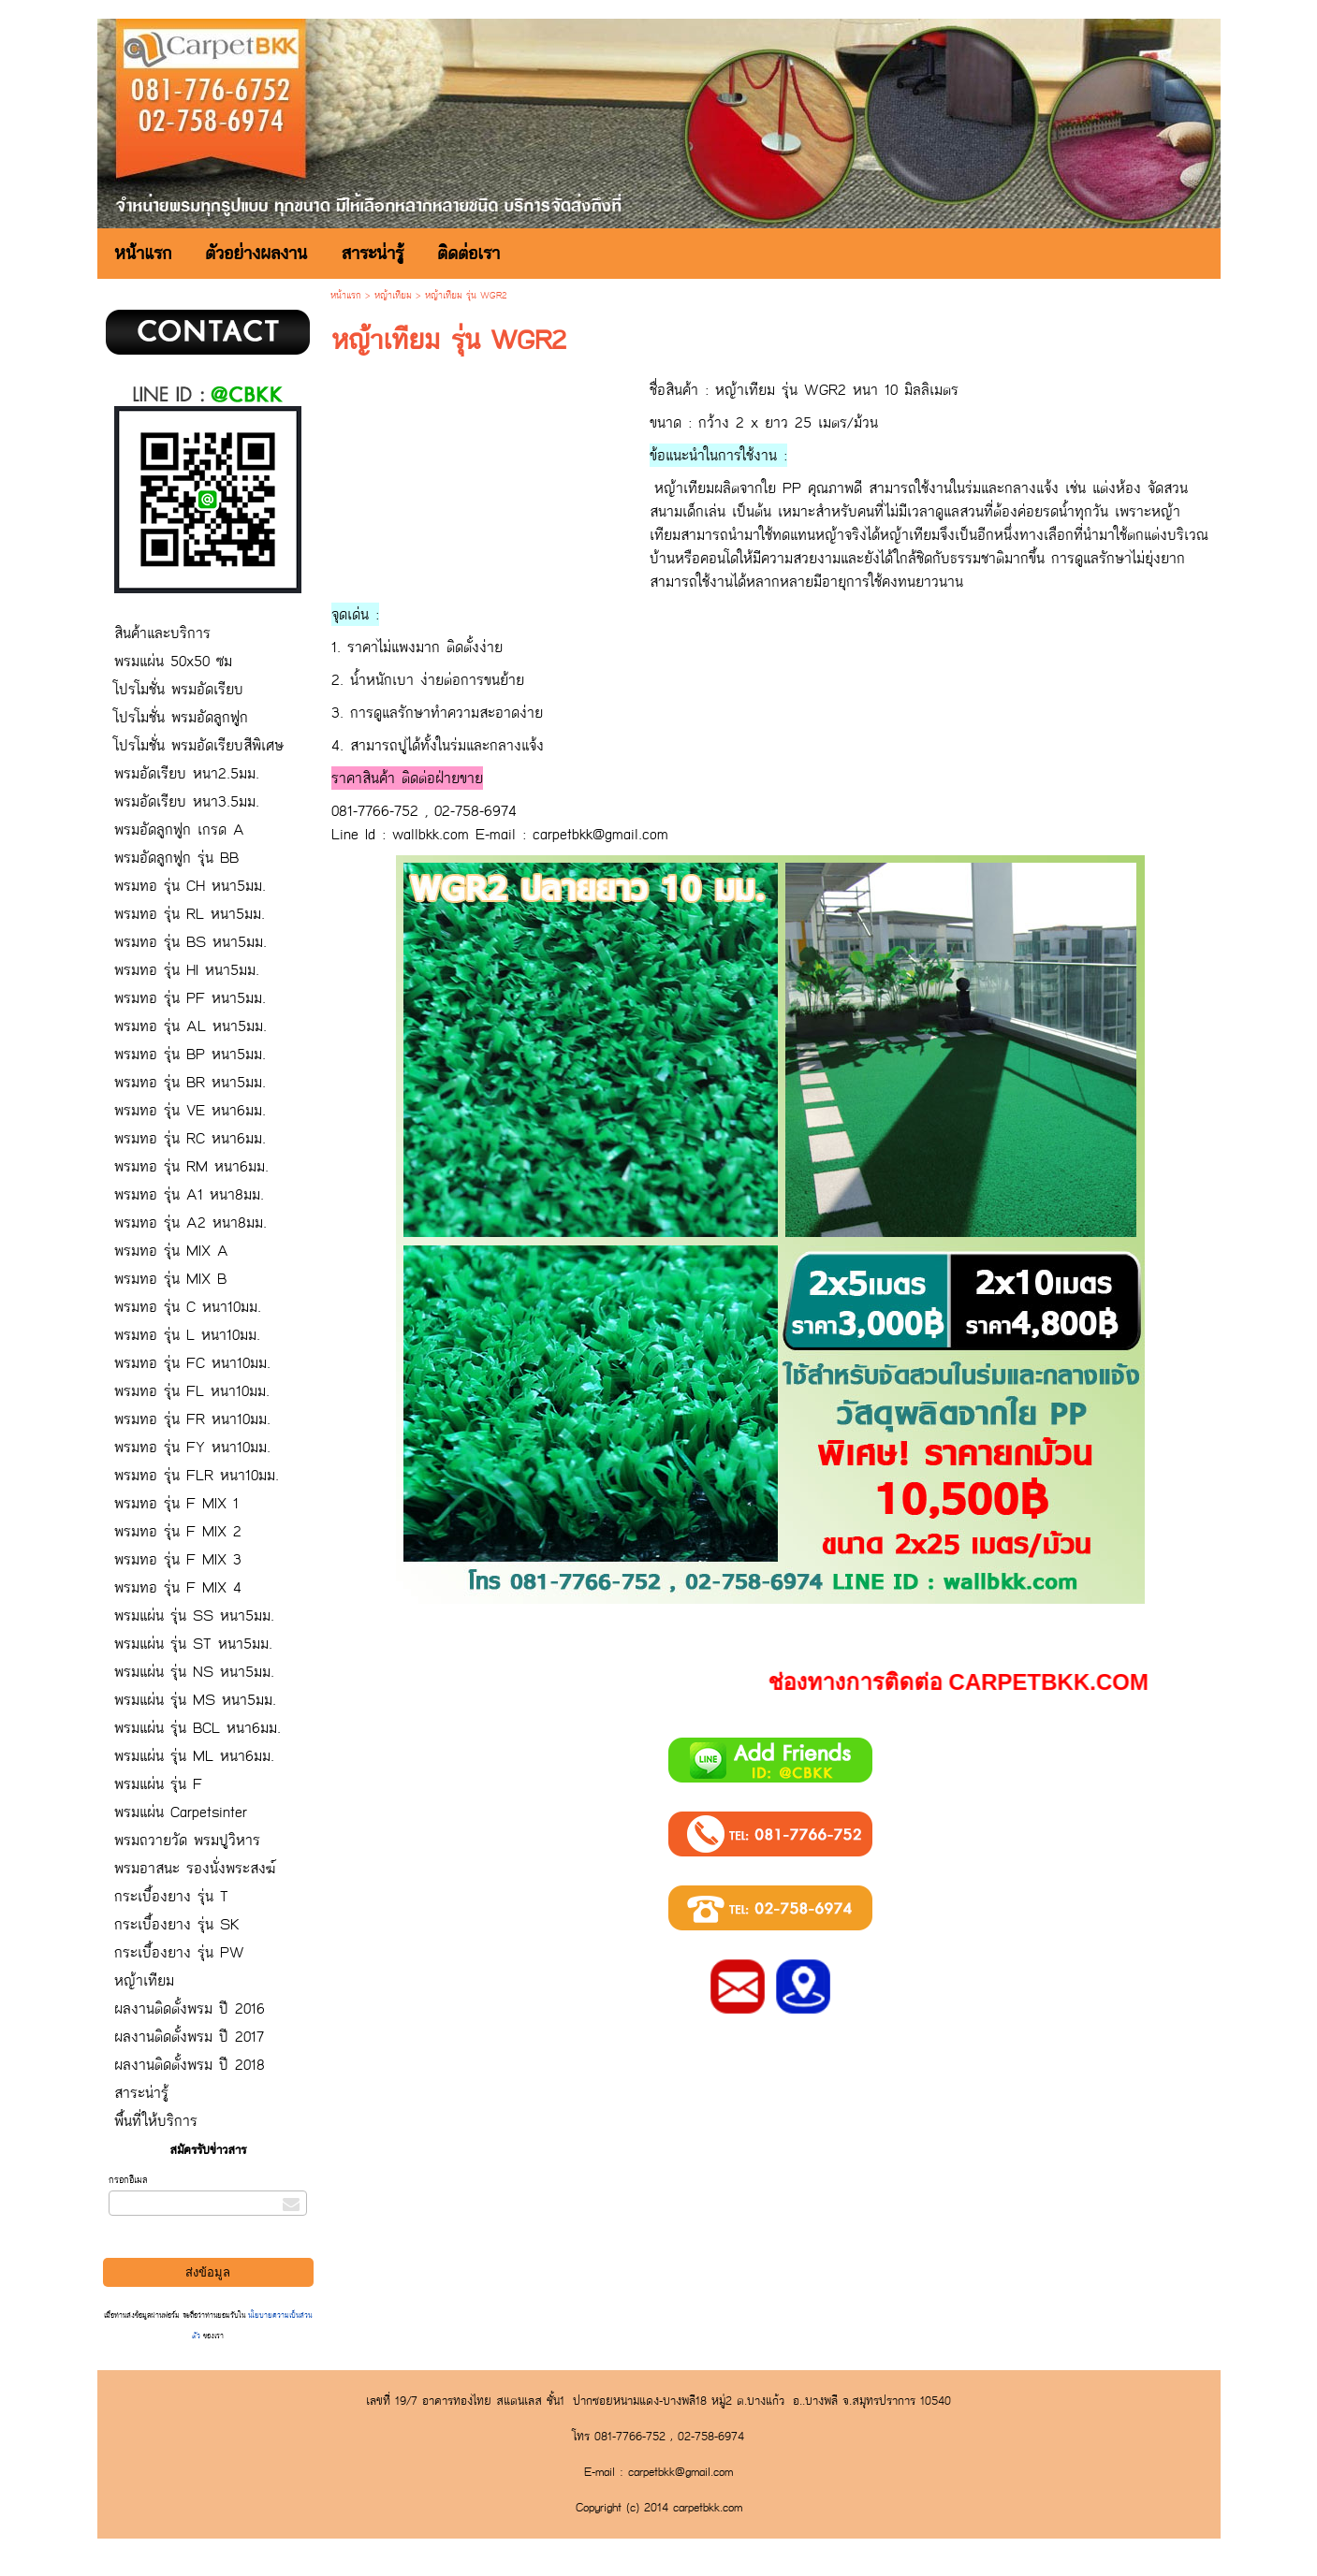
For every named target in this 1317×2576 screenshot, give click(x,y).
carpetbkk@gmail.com (600, 834)
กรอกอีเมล (128, 2180)
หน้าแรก (345, 295)
